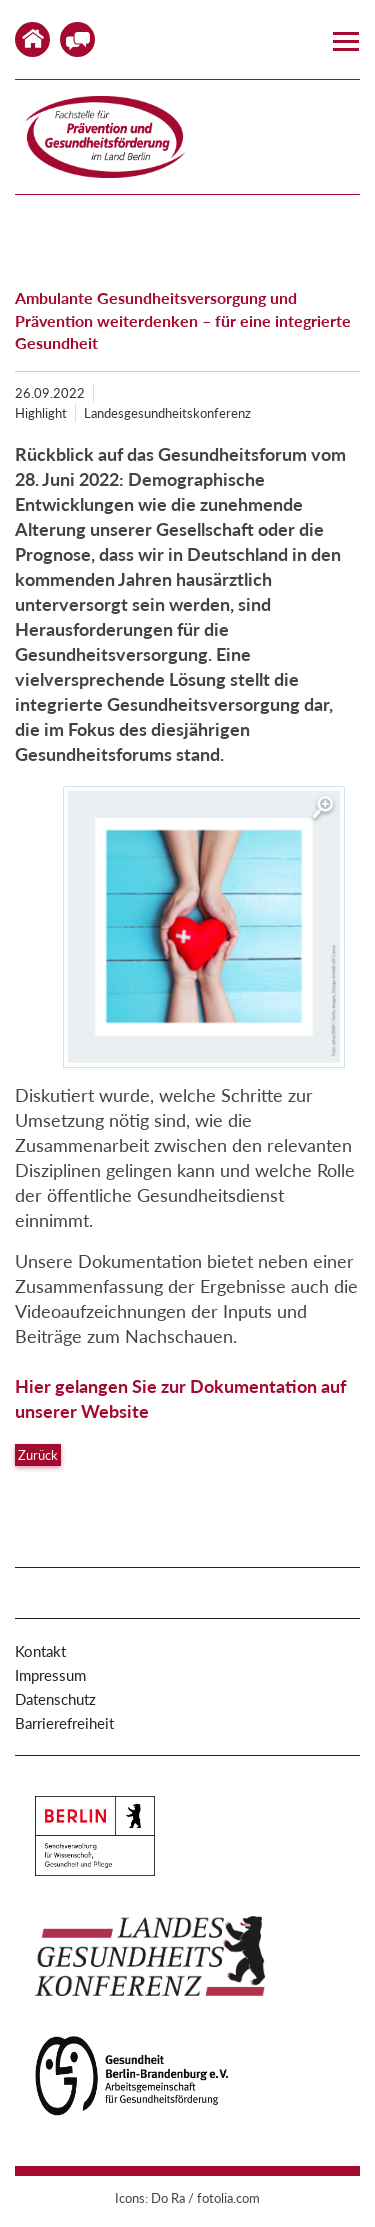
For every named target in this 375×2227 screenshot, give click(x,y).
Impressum (50, 1675)
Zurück (38, 1455)
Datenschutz (55, 1699)
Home (32, 39)
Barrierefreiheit (64, 1723)
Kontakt (77, 39)
